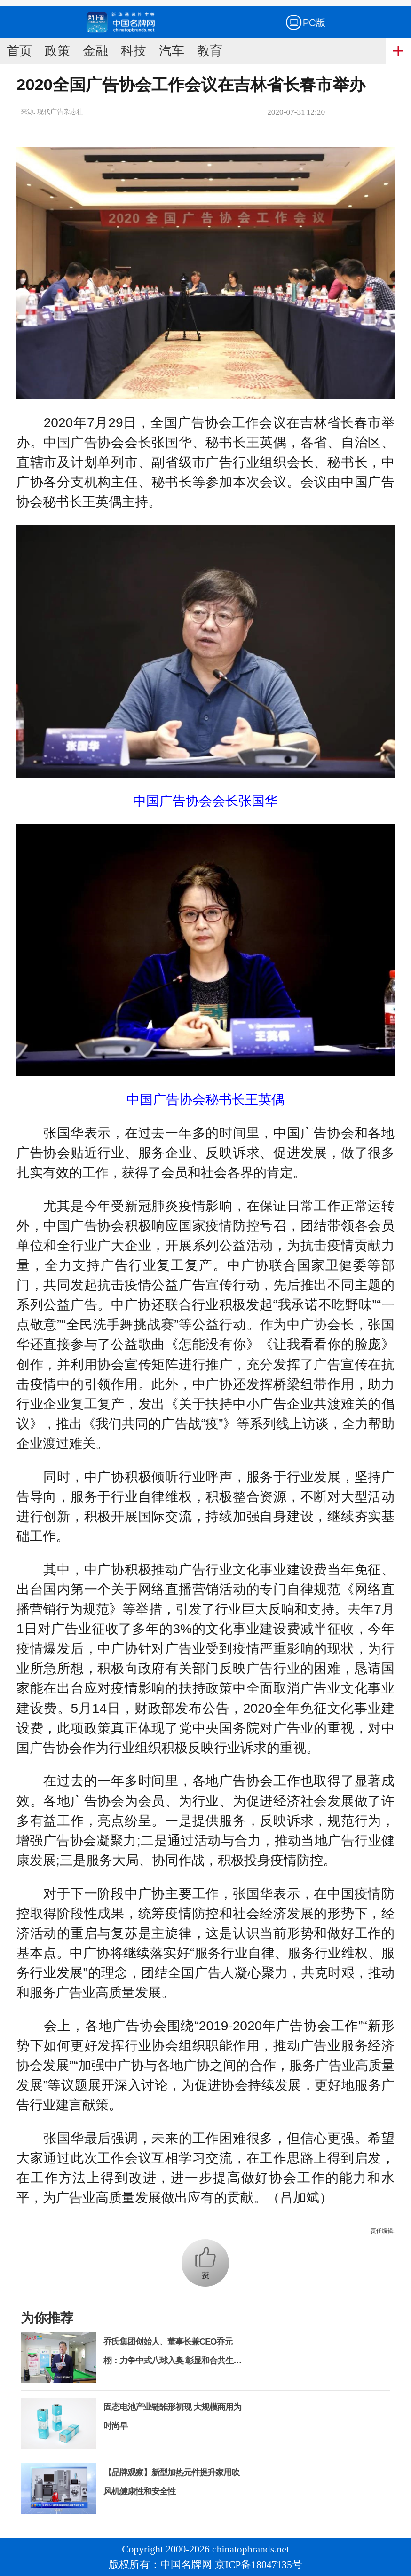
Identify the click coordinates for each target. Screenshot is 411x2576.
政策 (57, 51)
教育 (209, 51)
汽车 (171, 51)
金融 (95, 51)
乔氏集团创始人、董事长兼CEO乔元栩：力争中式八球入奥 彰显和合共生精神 (172, 2360)
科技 (133, 51)
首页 (19, 51)
